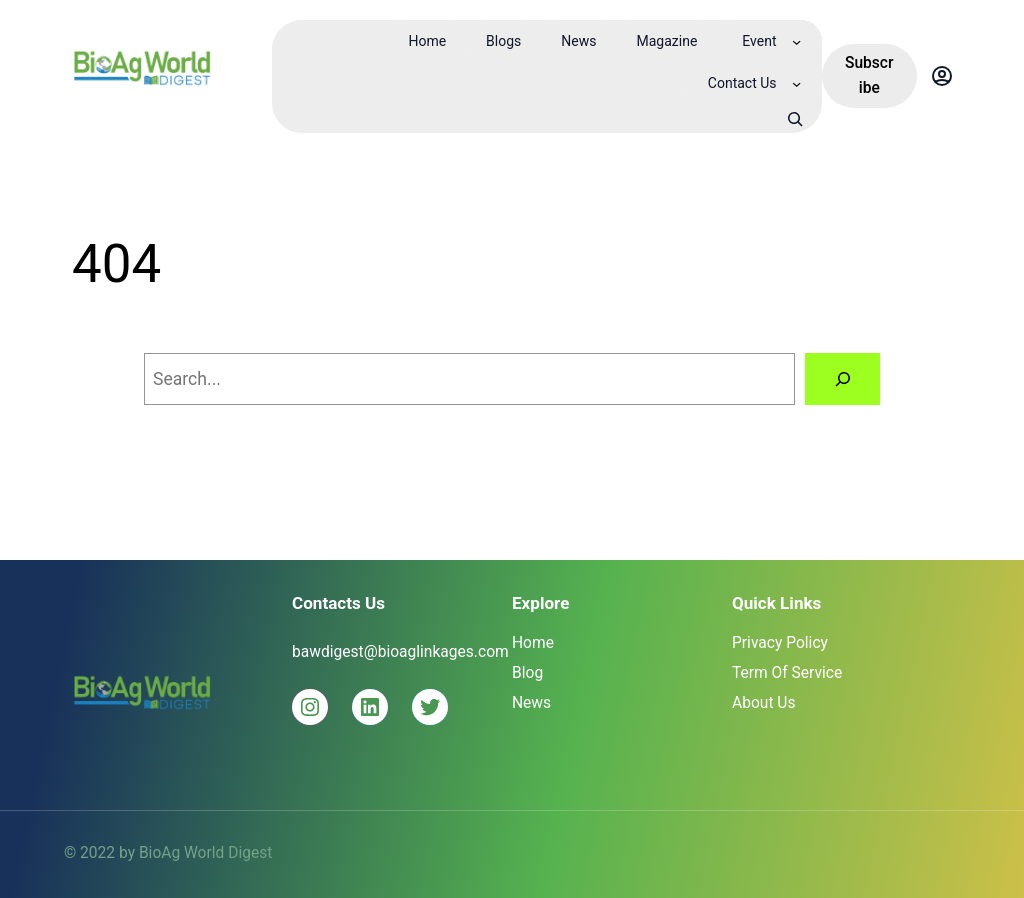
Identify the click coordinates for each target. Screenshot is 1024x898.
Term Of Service (787, 673)
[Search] (842, 378)
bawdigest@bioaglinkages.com (400, 652)
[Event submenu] (796, 41)
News (531, 703)
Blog (527, 673)
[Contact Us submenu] (796, 83)
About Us (763, 703)
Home (533, 643)
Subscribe (869, 75)
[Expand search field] (795, 119)
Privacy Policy (780, 643)
